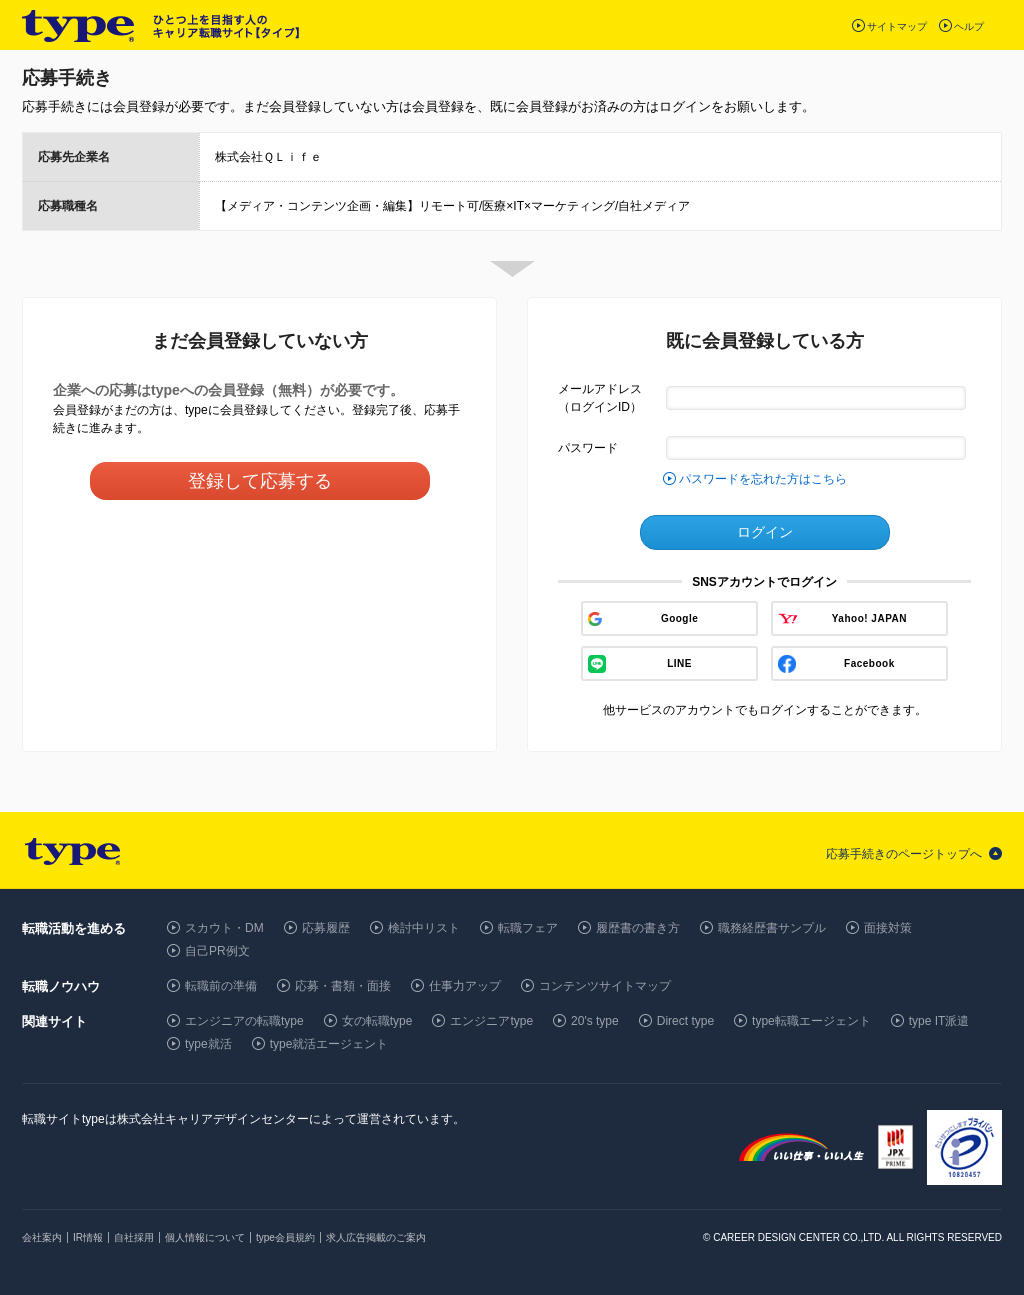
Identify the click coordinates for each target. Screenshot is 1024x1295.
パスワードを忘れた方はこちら (763, 479)
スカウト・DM (224, 928)
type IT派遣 (939, 1021)
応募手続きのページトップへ (904, 854)
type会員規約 (285, 1237)
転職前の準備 (221, 986)
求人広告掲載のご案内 (376, 1237)
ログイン (765, 532)
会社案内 (42, 1237)
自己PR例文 (217, 951)
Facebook (869, 663)
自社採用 (134, 1237)
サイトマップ (897, 26)
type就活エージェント (329, 1044)
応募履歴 (326, 928)
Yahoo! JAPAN (869, 618)
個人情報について (205, 1237)
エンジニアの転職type (244, 1021)
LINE (679, 663)
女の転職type (377, 1021)
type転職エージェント (811, 1021)
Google (679, 618)
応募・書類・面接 (343, 986)
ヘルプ (969, 26)
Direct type (685, 1021)
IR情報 (88, 1237)
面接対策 (888, 928)
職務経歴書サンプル (772, 928)
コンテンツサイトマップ (605, 986)
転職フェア (528, 928)
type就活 (208, 1044)
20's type (595, 1021)
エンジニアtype (491, 1021)
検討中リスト (424, 928)
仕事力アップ (465, 986)
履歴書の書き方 (638, 928)
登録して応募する (260, 481)
